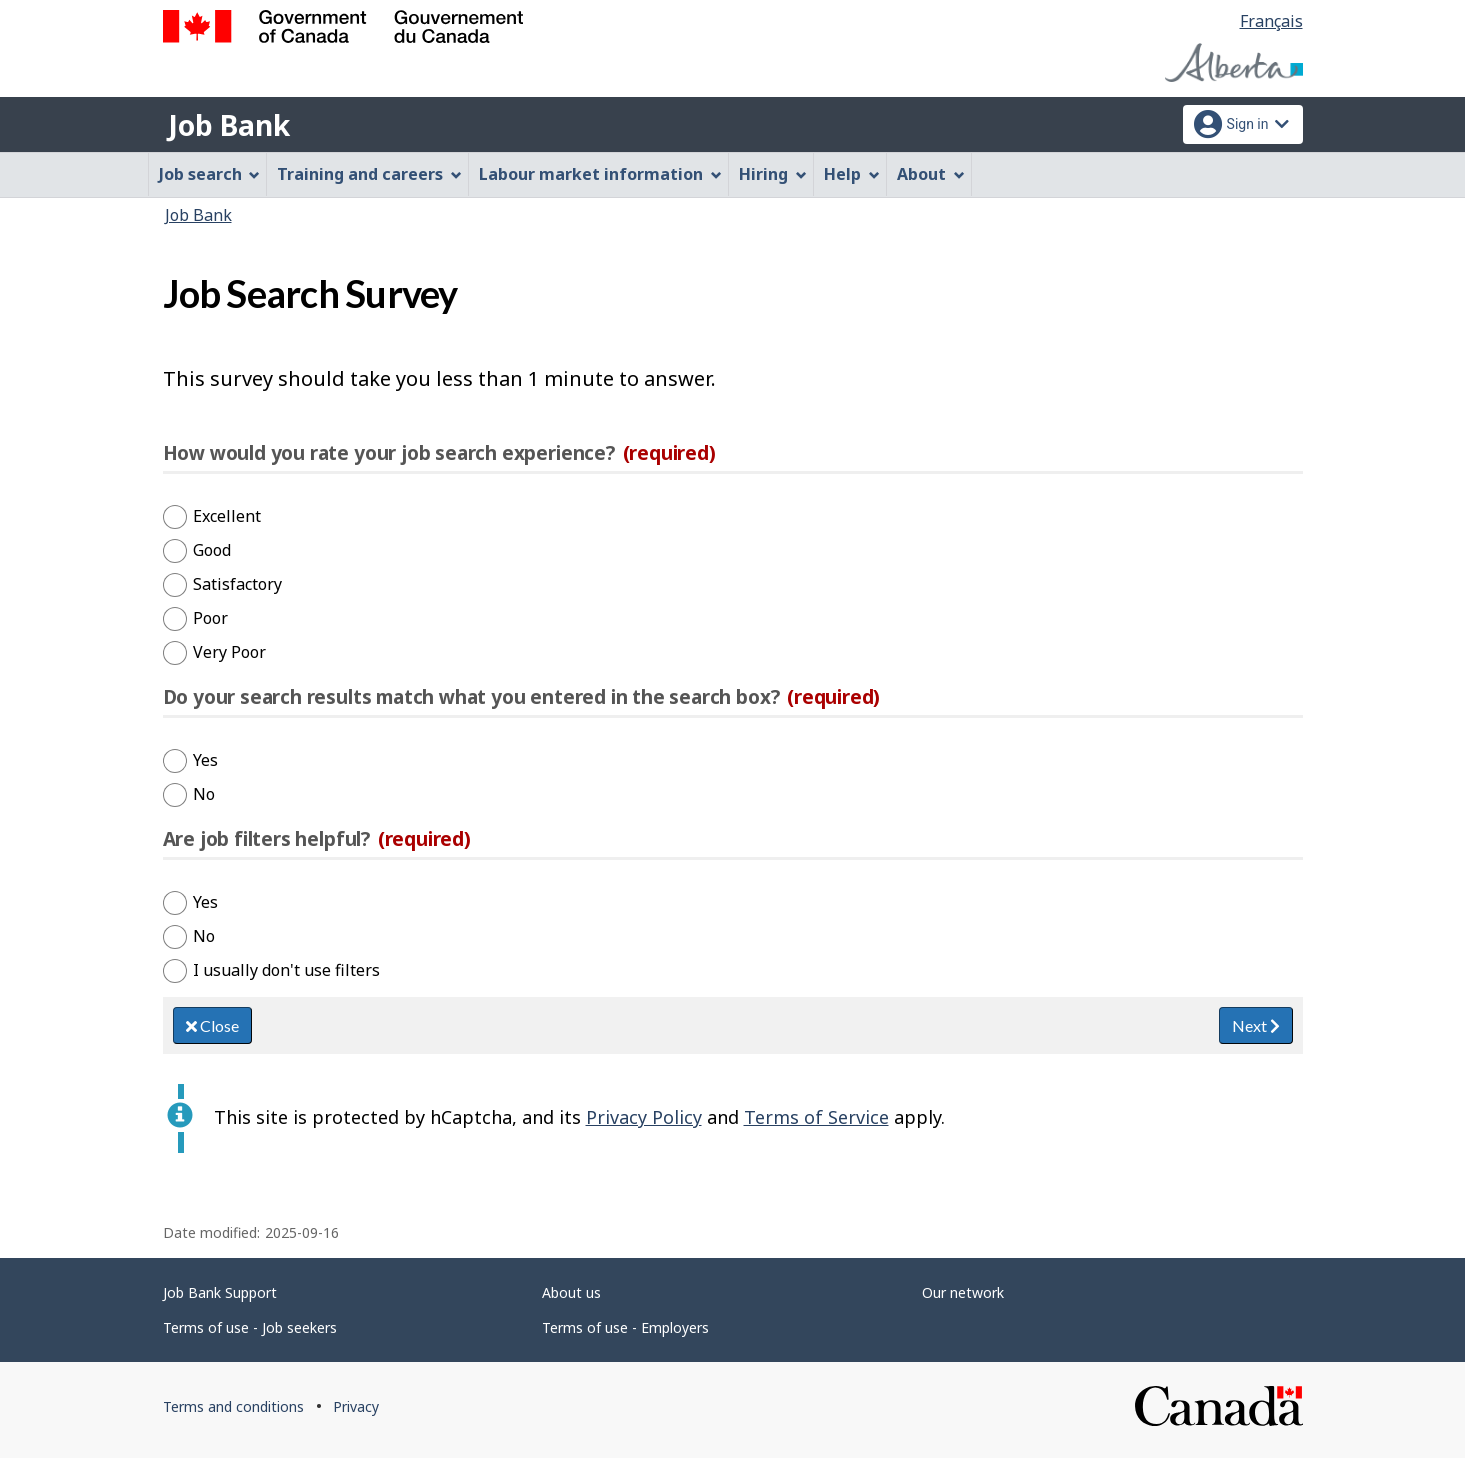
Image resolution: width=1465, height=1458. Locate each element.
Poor (210, 618)
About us (571, 1292)
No (204, 794)
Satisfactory (237, 584)
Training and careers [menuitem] (369, 174)
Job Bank (229, 125)
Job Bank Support (220, 1292)
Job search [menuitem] (210, 174)
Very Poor (229, 652)
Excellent (227, 516)
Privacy (356, 1406)
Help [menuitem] (852, 174)
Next (1256, 1025)
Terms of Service (816, 1117)
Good (212, 550)
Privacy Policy (644, 1117)
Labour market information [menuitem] (600, 174)
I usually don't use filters (286, 970)
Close (212, 1025)
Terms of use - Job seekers (250, 1327)
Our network (963, 1292)
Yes (205, 760)
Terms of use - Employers (625, 1327)
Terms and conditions (233, 1406)
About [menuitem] (931, 174)
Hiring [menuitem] (773, 174)
